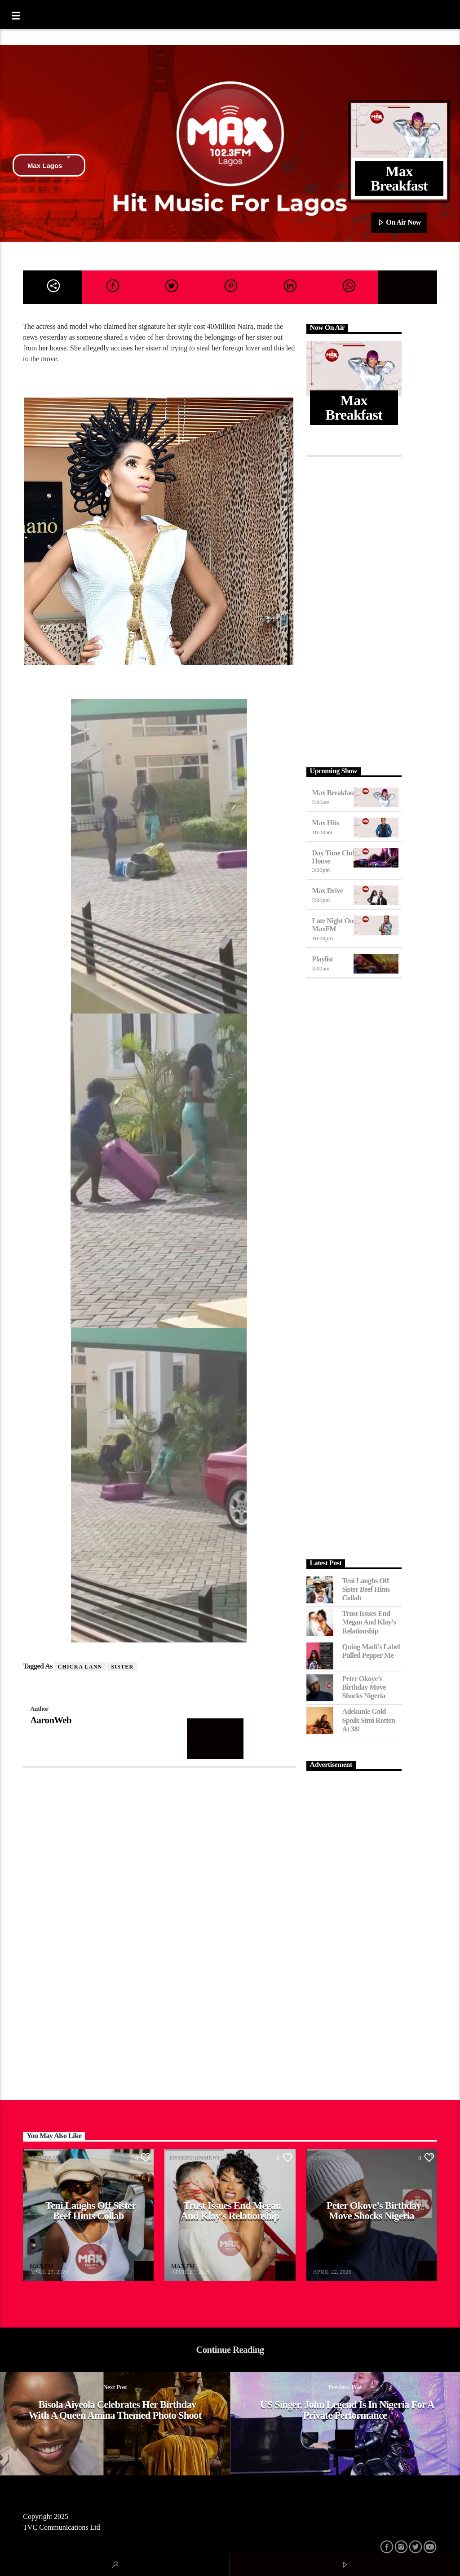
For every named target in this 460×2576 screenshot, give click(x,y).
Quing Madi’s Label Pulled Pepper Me (371, 1651)
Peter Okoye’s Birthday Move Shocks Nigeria (364, 1687)
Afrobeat (43, 2157)
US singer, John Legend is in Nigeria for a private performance (347, 2410)
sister (122, 1667)
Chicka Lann (80, 1667)
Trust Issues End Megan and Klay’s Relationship (369, 1622)
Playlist (322, 959)
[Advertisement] (354, 609)
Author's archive (215, 1738)
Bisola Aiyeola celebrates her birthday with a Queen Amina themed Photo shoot (115, 2410)
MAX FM (41, 2265)
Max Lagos (49, 165)
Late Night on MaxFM (333, 925)
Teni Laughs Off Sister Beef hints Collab (366, 1589)
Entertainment (195, 2157)
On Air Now (399, 222)
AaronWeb (50, 1720)
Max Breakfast (333, 793)
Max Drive (327, 890)
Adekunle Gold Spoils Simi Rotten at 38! (368, 1720)
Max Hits (325, 823)
